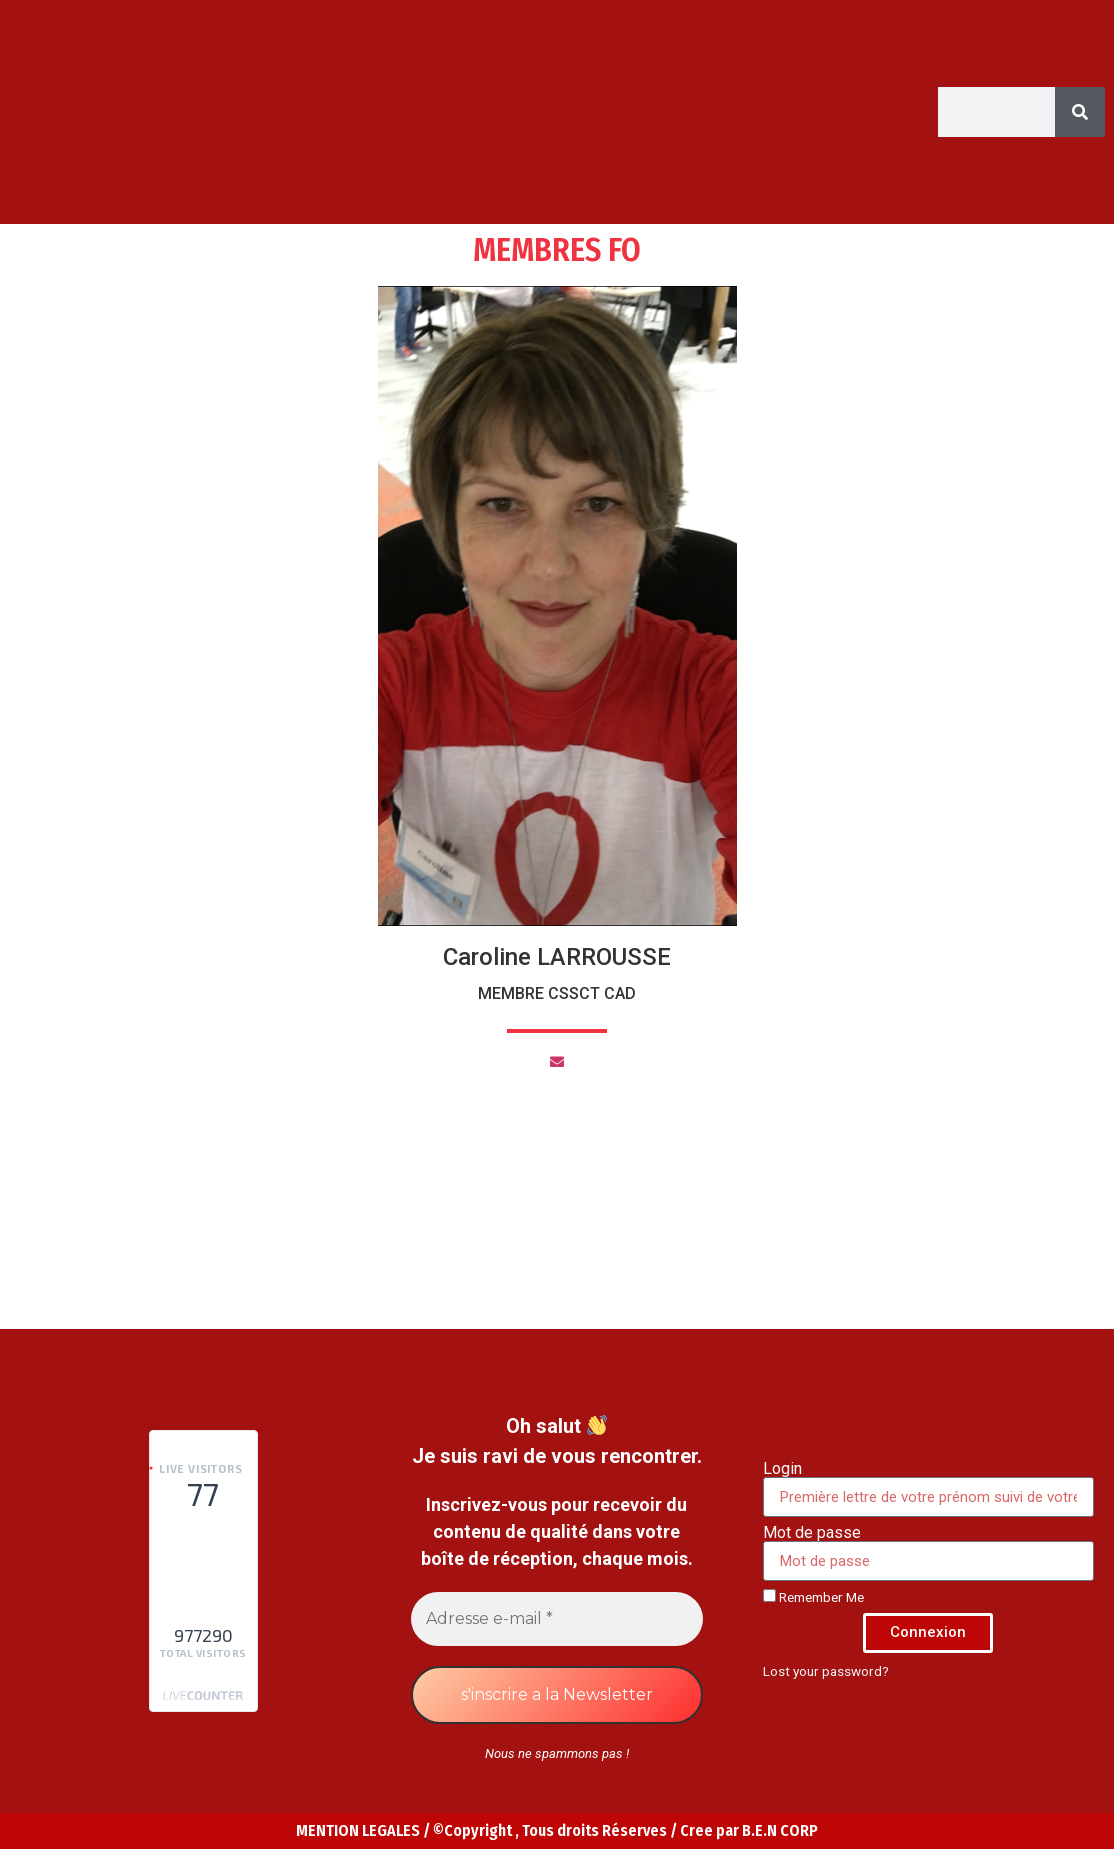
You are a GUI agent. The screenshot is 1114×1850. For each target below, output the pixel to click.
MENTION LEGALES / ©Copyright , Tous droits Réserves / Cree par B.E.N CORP (557, 1830)
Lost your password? (826, 1671)
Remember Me (813, 1597)
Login (782, 1469)
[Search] (1080, 112)
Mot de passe (812, 1533)
